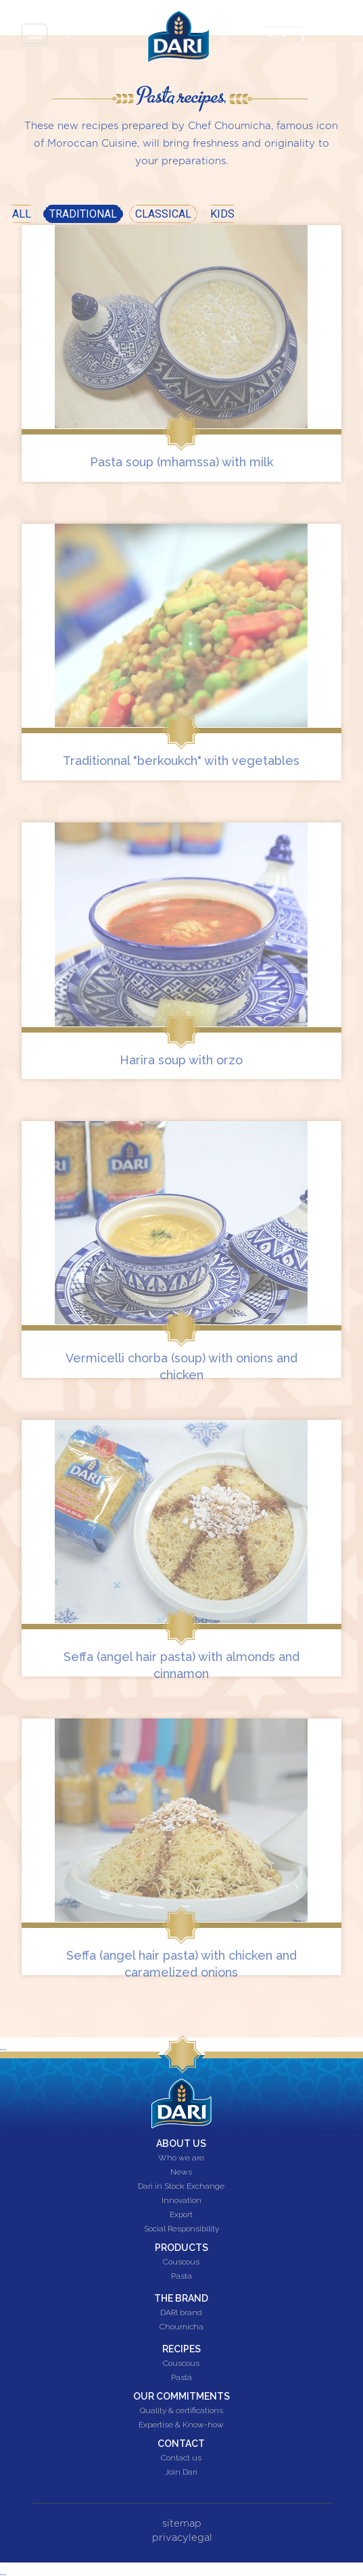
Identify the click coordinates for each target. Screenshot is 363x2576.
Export (181, 2215)
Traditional (86, 212)
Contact (181, 2443)
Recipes (181, 2349)
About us (181, 2143)
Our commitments (181, 2396)
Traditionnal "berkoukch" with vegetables (181, 760)
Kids (222, 213)
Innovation (181, 2201)
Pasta (181, 2277)
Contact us (181, 2458)
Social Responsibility (181, 2229)
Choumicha (181, 2327)
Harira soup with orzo (181, 1060)
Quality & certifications (181, 2411)
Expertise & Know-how (181, 2425)
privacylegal (182, 2538)
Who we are (181, 2158)
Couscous (181, 2262)
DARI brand (181, 2313)
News (181, 2173)
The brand (181, 2298)
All (21, 213)
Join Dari (181, 2473)
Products (181, 2247)
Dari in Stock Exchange (181, 2187)
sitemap (181, 2524)
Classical (163, 213)
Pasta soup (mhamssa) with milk (181, 462)
